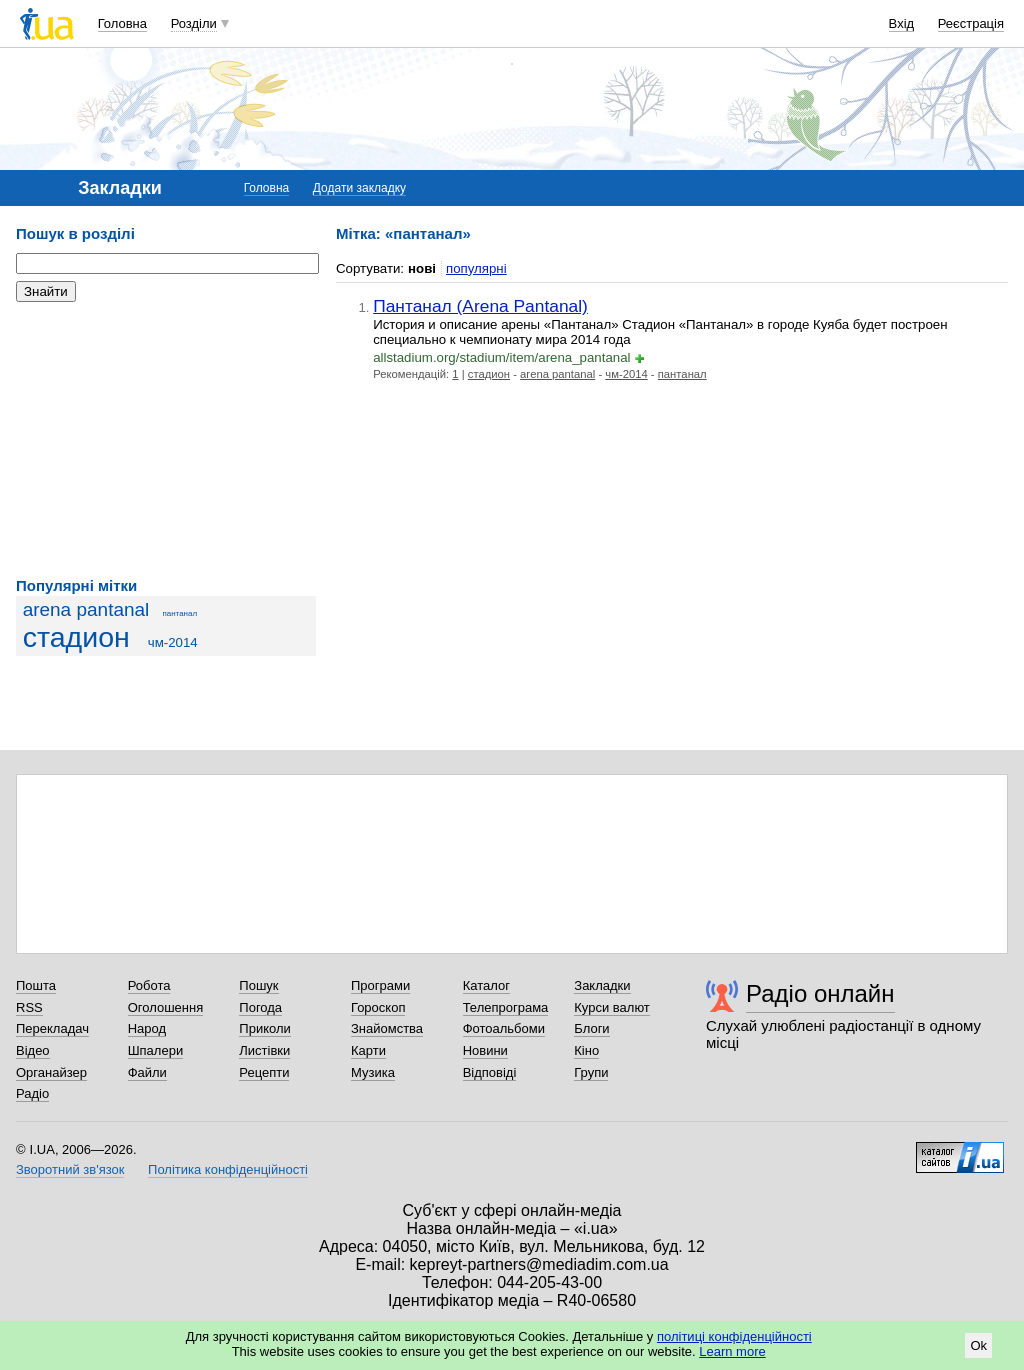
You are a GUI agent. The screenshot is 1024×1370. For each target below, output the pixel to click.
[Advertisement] (166, 440)
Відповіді (490, 1072)
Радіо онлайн (820, 993)
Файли (147, 1072)
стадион (76, 637)
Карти (368, 1050)
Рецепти (264, 1072)
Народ (147, 1028)
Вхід (902, 23)
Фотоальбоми (504, 1028)
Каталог (486, 985)
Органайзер (51, 1072)
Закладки (602, 985)
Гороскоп (378, 1007)
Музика (373, 1072)
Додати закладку (359, 188)
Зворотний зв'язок (70, 1169)
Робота (149, 985)
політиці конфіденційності (734, 1336)
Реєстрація (971, 23)
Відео (33, 1050)
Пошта (36, 985)
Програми (380, 985)
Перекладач (52, 1028)
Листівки (264, 1050)
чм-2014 (173, 642)
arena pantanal (86, 609)
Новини (485, 1050)
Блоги (591, 1028)
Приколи (264, 1028)
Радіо (32, 1093)
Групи (591, 1072)
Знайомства (387, 1028)
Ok (978, 1345)
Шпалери (156, 1050)
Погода (260, 1007)
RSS (29, 1007)
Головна (122, 23)
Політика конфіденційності (228, 1169)
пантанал (179, 613)
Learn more (732, 1351)
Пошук (258, 985)
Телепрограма (506, 1007)
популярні (476, 268)
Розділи (194, 23)
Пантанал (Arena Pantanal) (480, 306)
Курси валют (612, 1007)
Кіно (586, 1050)
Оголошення (166, 1007)
